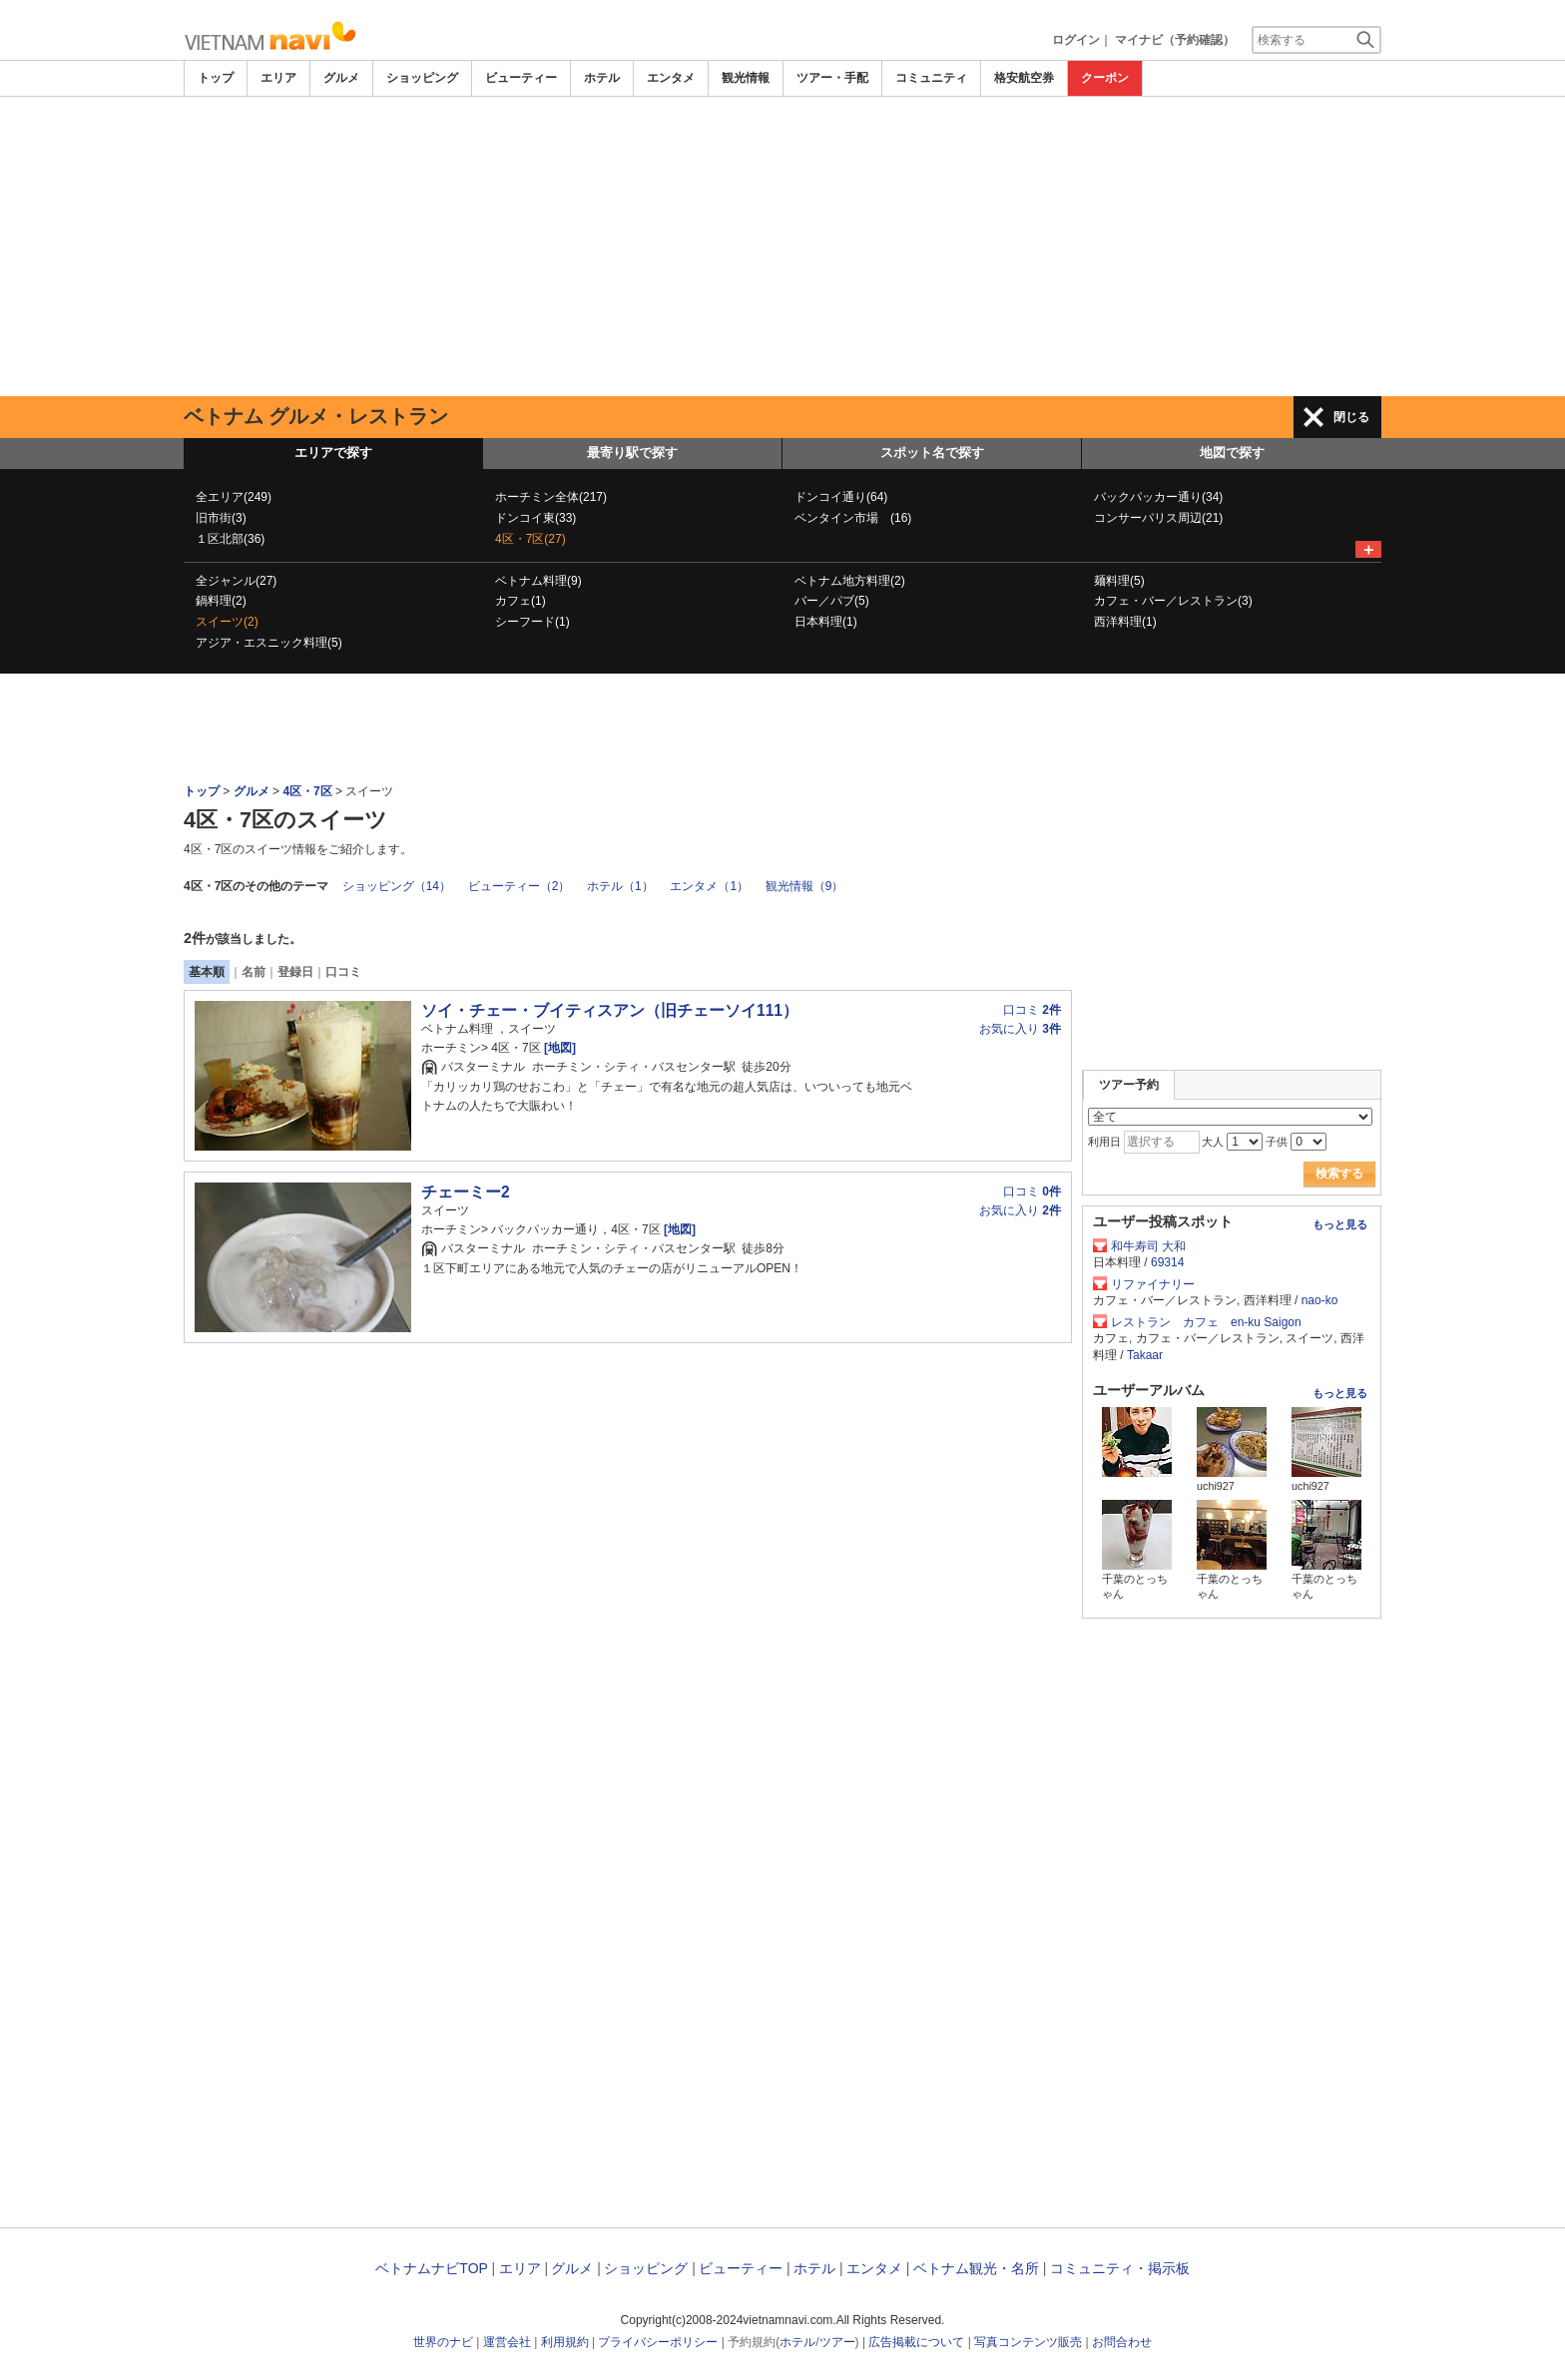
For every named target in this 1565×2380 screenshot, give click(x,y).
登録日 (295, 972)
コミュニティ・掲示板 (1120, 2268)
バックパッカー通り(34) (1158, 497)
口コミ (343, 972)
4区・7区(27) (530, 539)
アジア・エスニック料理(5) (269, 643)
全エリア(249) (233, 497)
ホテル (602, 78)
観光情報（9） (805, 886)
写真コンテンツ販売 (1028, 2342)
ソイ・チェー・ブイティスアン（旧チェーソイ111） (609, 1010)
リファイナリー (1153, 1284)
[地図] (558, 1048)
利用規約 (565, 2342)
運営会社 (507, 2342)
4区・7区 (306, 791)
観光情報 (746, 78)
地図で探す (1232, 452)
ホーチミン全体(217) (551, 497)
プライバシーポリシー (658, 2342)
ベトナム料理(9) (538, 581)
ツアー (837, 2342)
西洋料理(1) (1125, 622)
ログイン (1076, 40)
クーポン (1105, 78)
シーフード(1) (532, 622)
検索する (1339, 1174)
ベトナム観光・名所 (976, 2268)
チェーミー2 (465, 1192)
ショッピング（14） (396, 886)
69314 (1167, 1262)
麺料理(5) (1119, 581)
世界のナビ (443, 2342)
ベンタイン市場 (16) (852, 518)
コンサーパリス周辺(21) (1158, 518)
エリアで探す (333, 452)
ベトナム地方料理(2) (849, 581)
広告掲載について (916, 2342)
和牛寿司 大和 (1148, 1246)
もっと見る (1339, 1224)
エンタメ (671, 78)
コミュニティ (931, 78)
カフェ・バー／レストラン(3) (1173, 601)
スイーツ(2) (227, 622)
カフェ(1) (520, 601)
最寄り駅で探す (632, 452)
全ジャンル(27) (236, 581)
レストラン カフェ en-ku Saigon (1206, 1322)
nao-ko (1320, 1300)
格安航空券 (1024, 78)
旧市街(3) (221, 518)
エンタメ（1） (709, 886)
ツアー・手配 (832, 78)
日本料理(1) (825, 622)
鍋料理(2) (221, 601)
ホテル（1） (620, 886)
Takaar (1145, 1355)
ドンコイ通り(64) (840, 497)
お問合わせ (1122, 2342)
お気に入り (1020, 1029)
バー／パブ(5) (831, 601)
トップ (216, 78)
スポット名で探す (932, 452)
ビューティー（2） (519, 886)
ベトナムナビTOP (431, 2268)
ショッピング (422, 78)
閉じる (1351, 417)
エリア (278, 78)
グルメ (341, 78)
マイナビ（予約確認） (1175, 40)
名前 (253, 972)
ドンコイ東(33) (535, 518)
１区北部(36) (230, 539)
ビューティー (521, 78)
